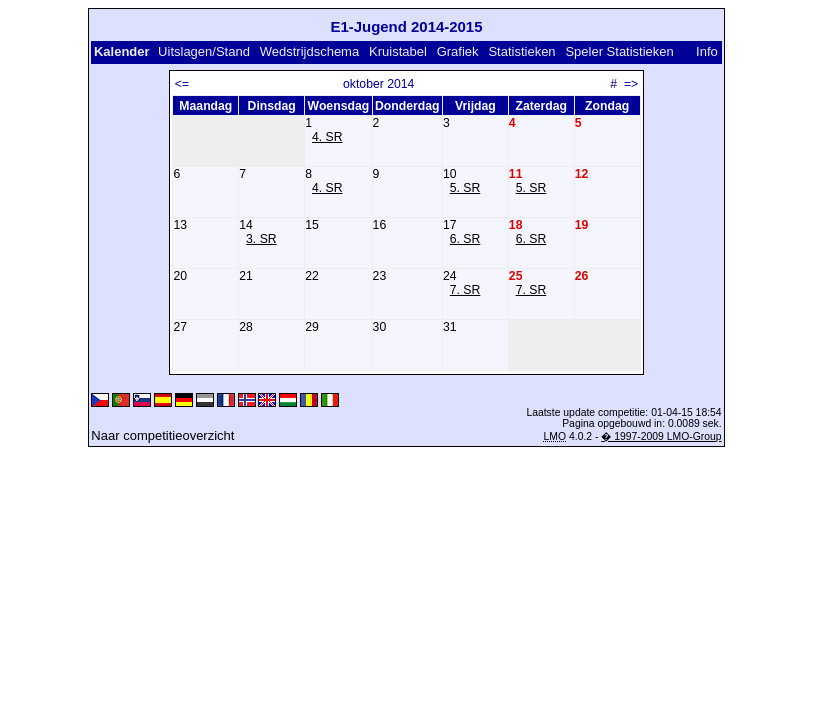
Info (707, 51)
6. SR (465, 239)
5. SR (465, 188)
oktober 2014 (378, 84)
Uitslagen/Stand (204, 51)
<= (182, 84)
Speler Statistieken (619, 51)
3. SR (261, 239)
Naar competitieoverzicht (162, 435)
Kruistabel (398, 51)
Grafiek (458, 51)
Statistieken (521, 51)
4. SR (327, 137)
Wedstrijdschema (309, 51)
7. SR (465, 290)
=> (631, 84)
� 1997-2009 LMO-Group (661, 436)
